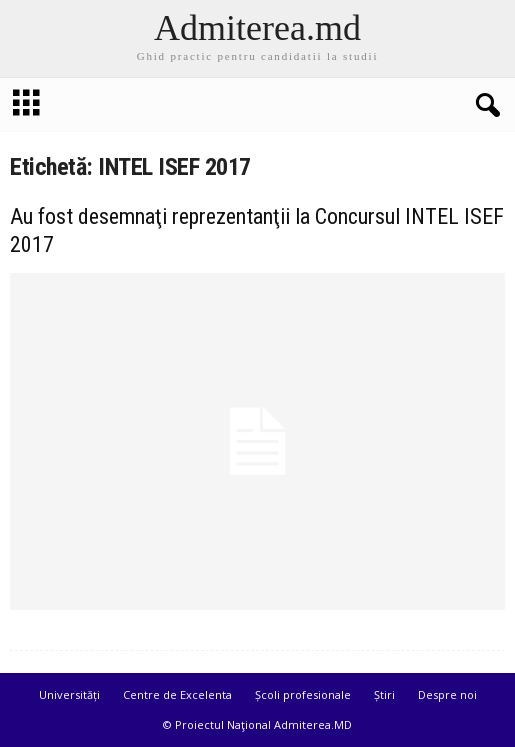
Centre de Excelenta (177, 694)
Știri (384, 694)
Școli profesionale (303, 694)
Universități (69, 694)
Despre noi (447, 694)
